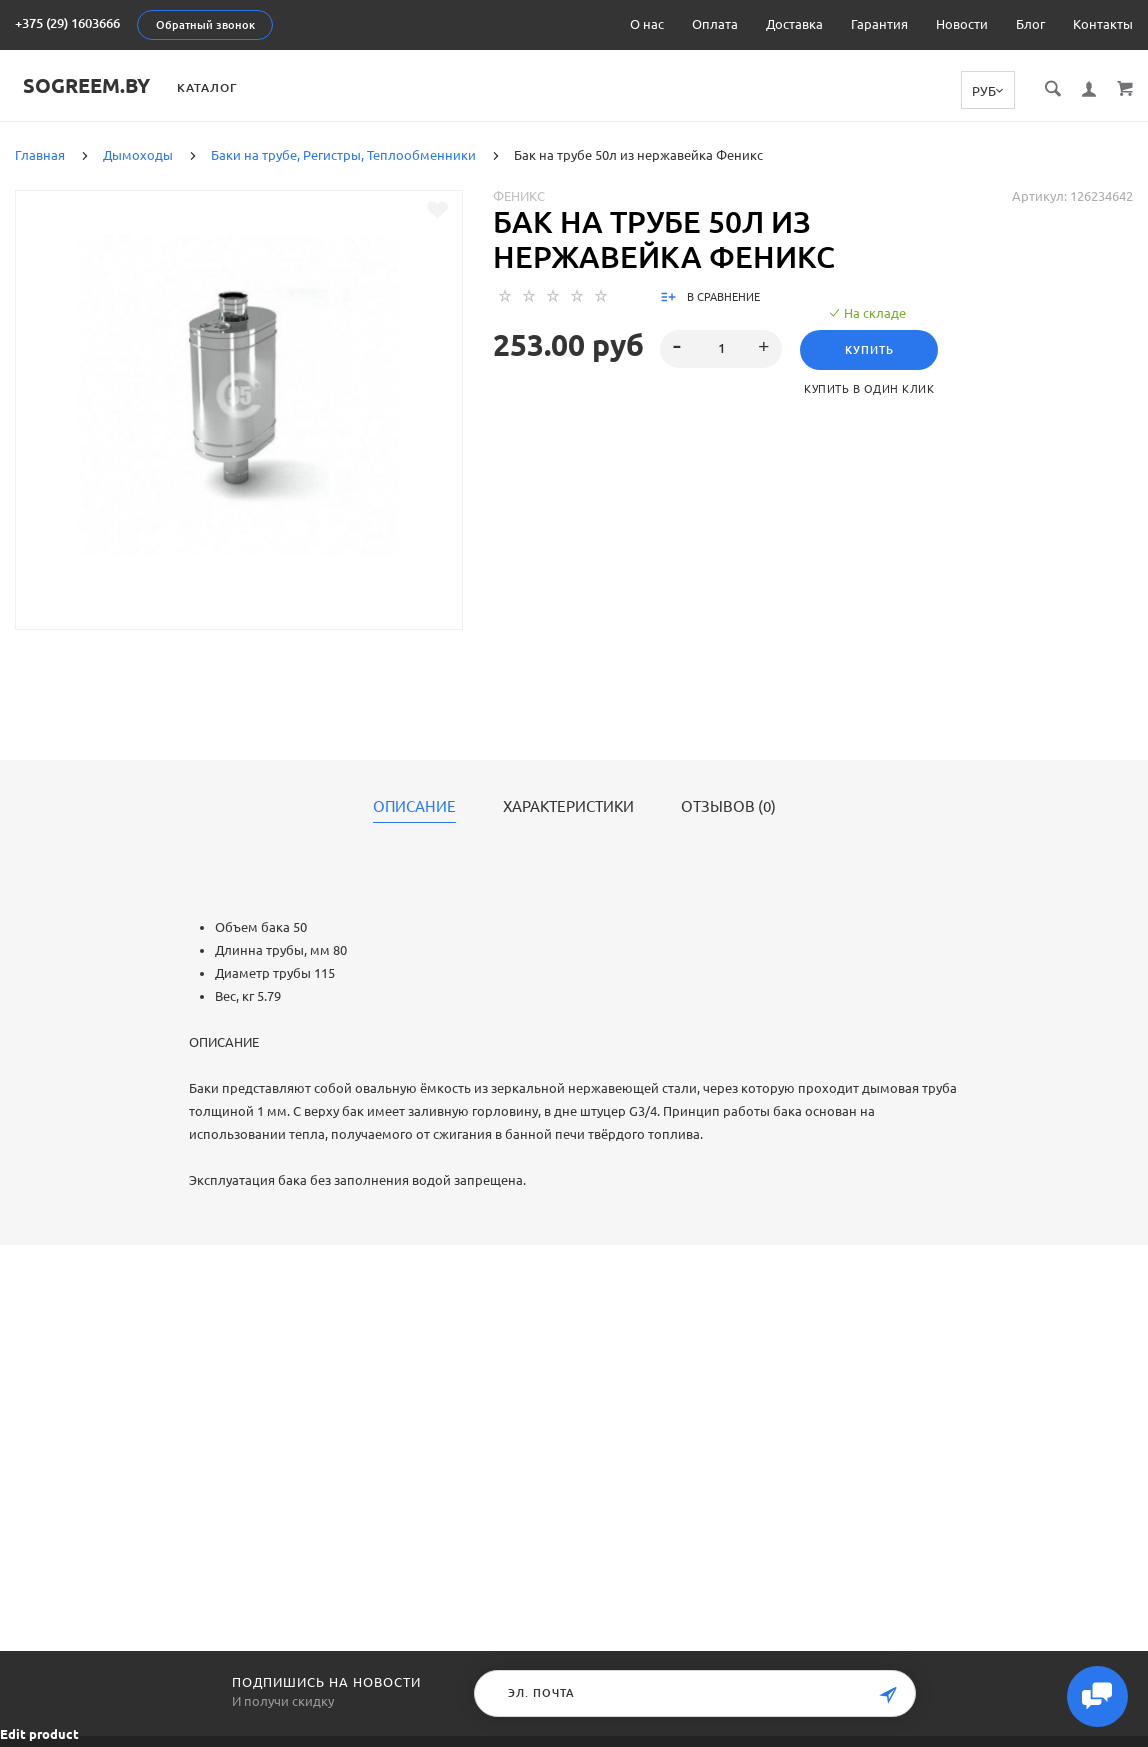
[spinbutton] (721, 348)
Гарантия (879, 24)
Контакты (1103, 24)
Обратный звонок (205, 25)
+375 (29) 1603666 (67, 23)
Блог (1030, 24)
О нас (647, 24)
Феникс (519, 195)
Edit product (39, 1734)
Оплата (715, 24)
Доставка (794, 24)
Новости (962, 24)
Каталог (232, 87)
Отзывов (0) (728, 806)
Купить (871, 349)
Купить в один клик (872, 388)
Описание (414, 806)
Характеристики (568, 806)
